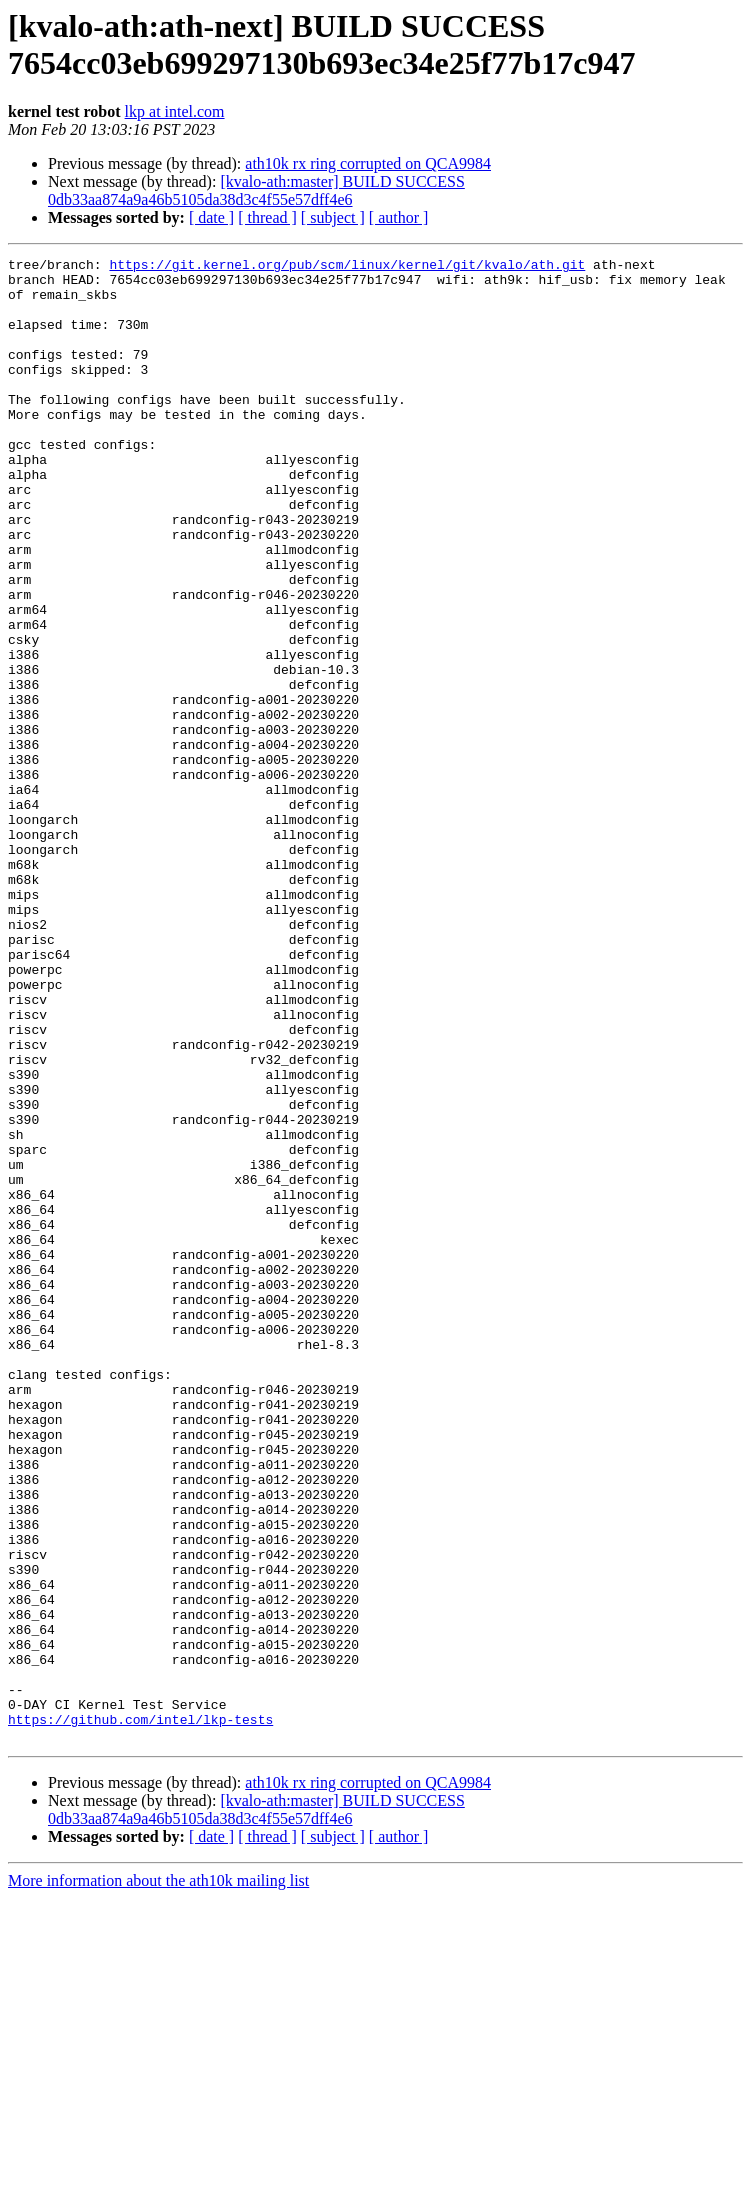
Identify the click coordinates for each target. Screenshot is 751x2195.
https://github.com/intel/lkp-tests (140, 2013)
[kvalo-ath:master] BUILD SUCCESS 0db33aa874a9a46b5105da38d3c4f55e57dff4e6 (256, 190)
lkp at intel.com (175, 111)
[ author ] (399, 217)
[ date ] (211, 217)
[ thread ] (267, 217)
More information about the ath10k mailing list (158, 2177)
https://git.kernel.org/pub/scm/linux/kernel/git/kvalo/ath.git (347, 267)
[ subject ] (333, 217)
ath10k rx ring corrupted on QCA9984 (368, 163)
